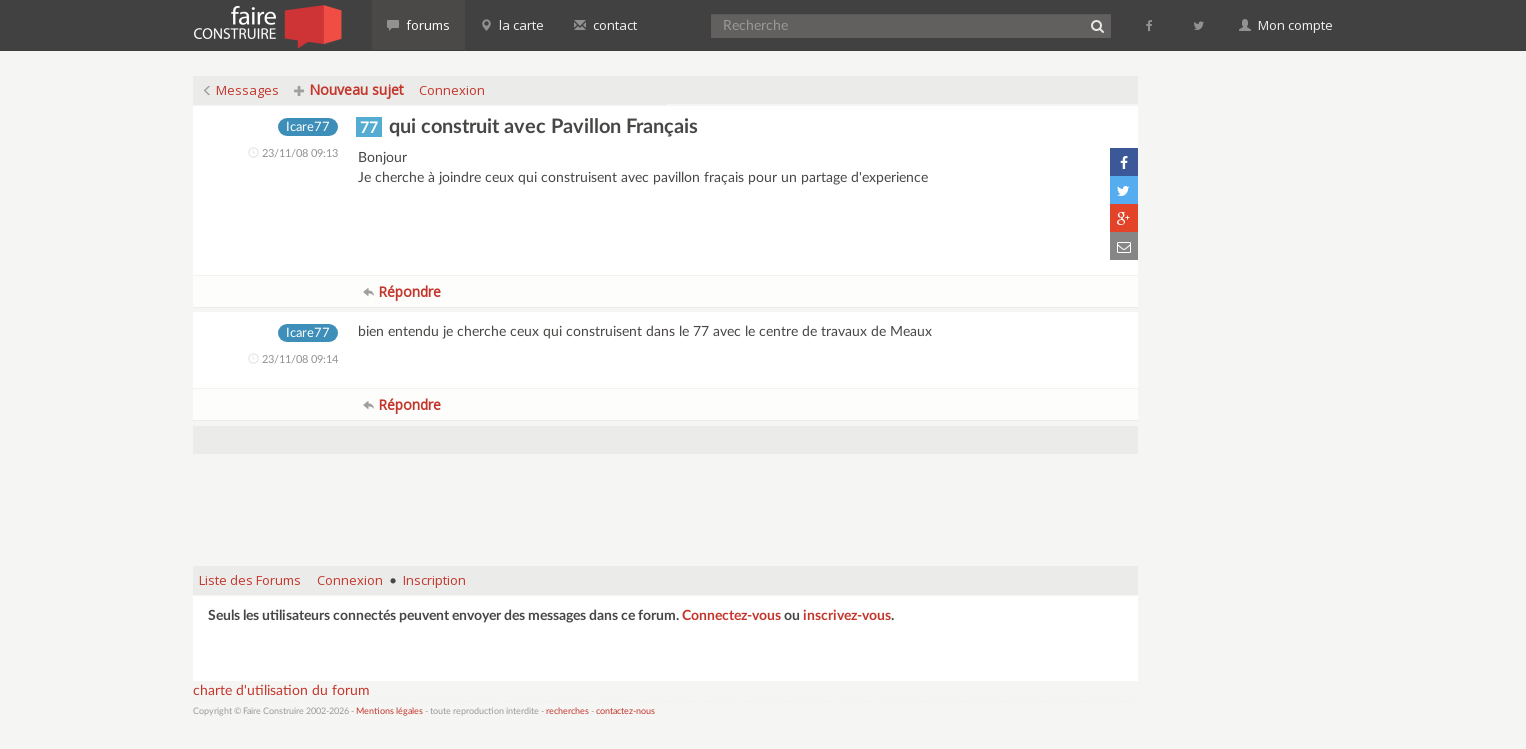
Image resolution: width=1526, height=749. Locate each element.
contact (605, 25)
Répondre (402, 291)
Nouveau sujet (349, 89)
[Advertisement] (666, 500)
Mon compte (1286, 25)
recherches (567, 711)
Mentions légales (389, 711)
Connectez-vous (731, 616)
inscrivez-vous (847, 616)
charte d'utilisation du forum (281, 691)
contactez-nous (625, 711)
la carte (512, 25)
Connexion (452, 90)
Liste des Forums (250, 580)
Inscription (434, 580)
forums (418, 25)
